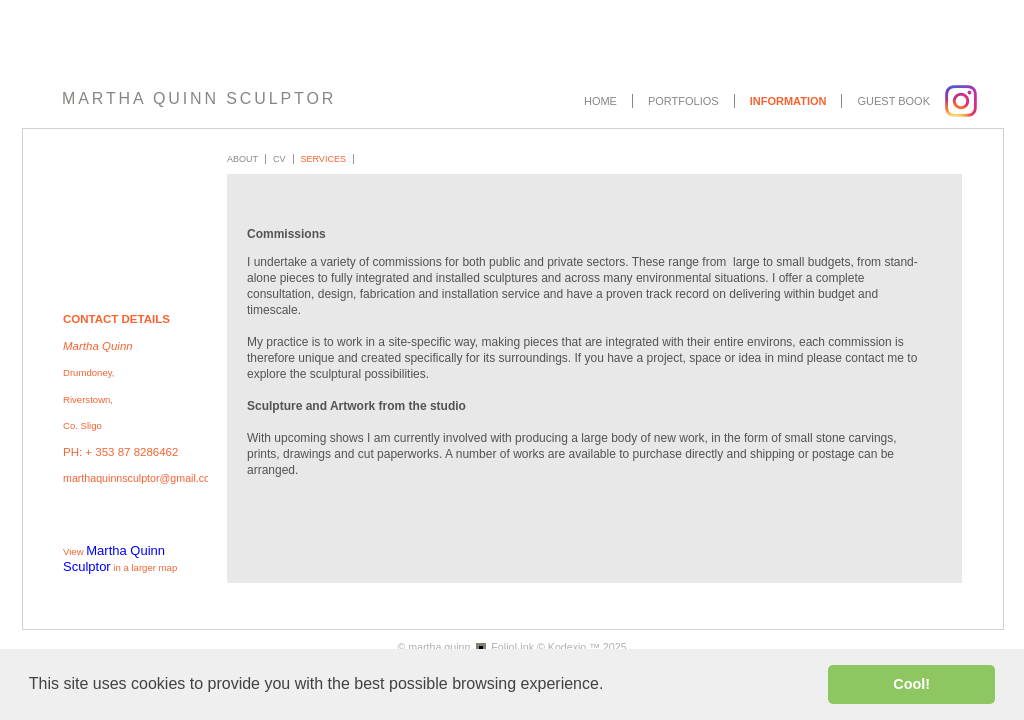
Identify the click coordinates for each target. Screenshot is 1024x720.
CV (279, 159)
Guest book (893, 101)
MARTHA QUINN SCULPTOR (199, 98)
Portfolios (683, 101)
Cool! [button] (911, 684)
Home (600, 101)
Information (788, 101)
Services (323, 159)
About (242, 159)
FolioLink (512, 647)
